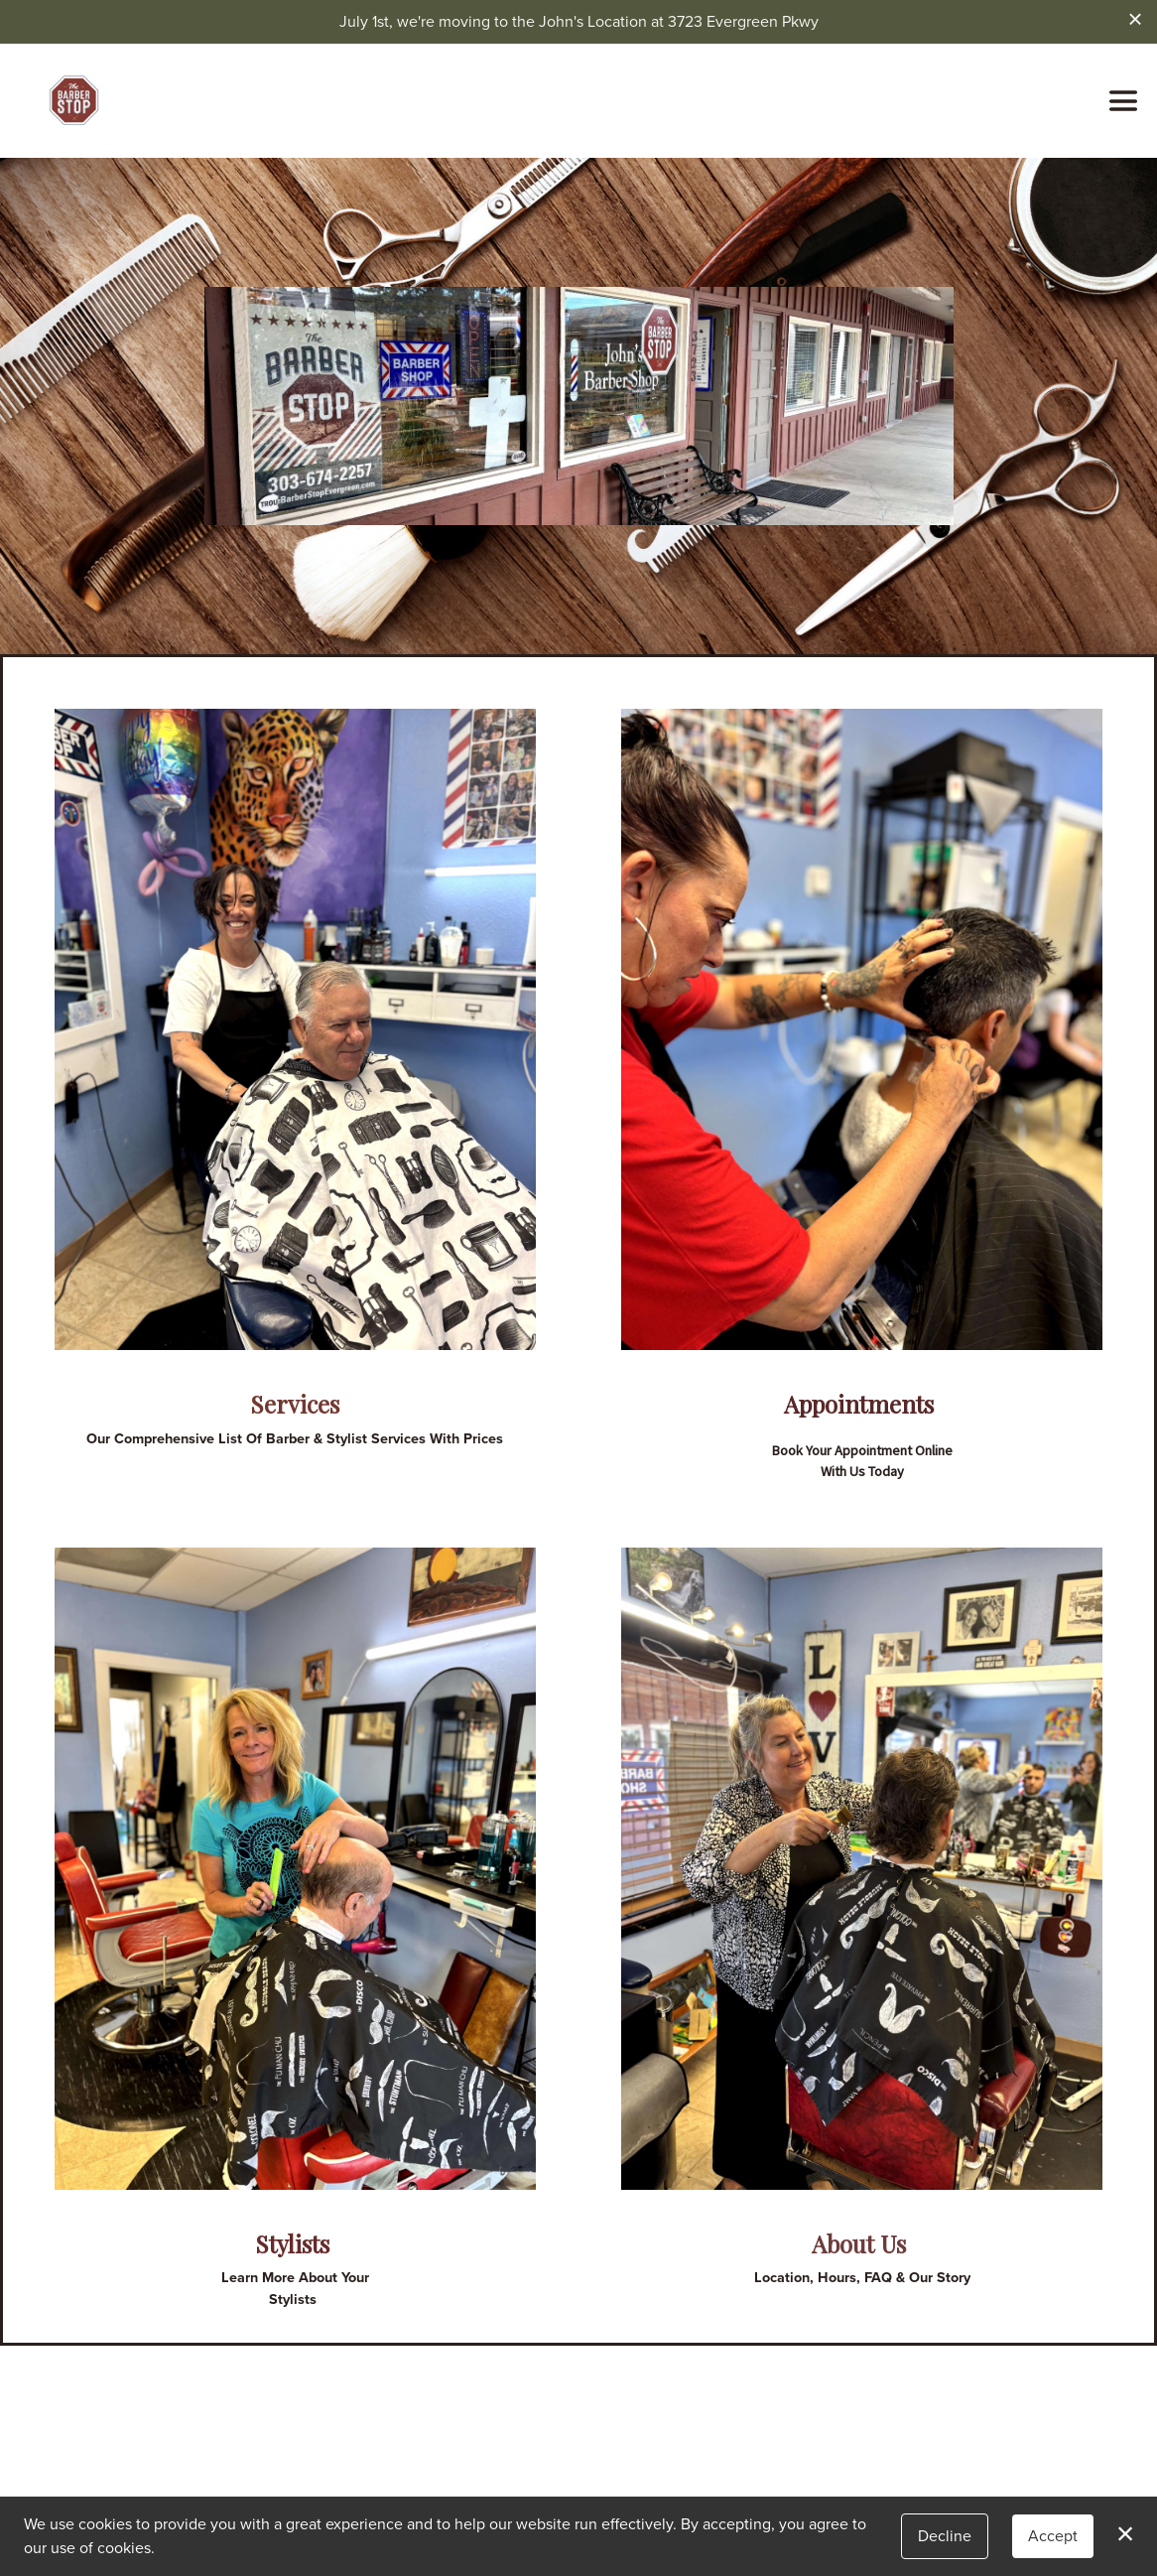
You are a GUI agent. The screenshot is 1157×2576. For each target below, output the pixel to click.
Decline (944, 2535)
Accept (1053, 2535)
